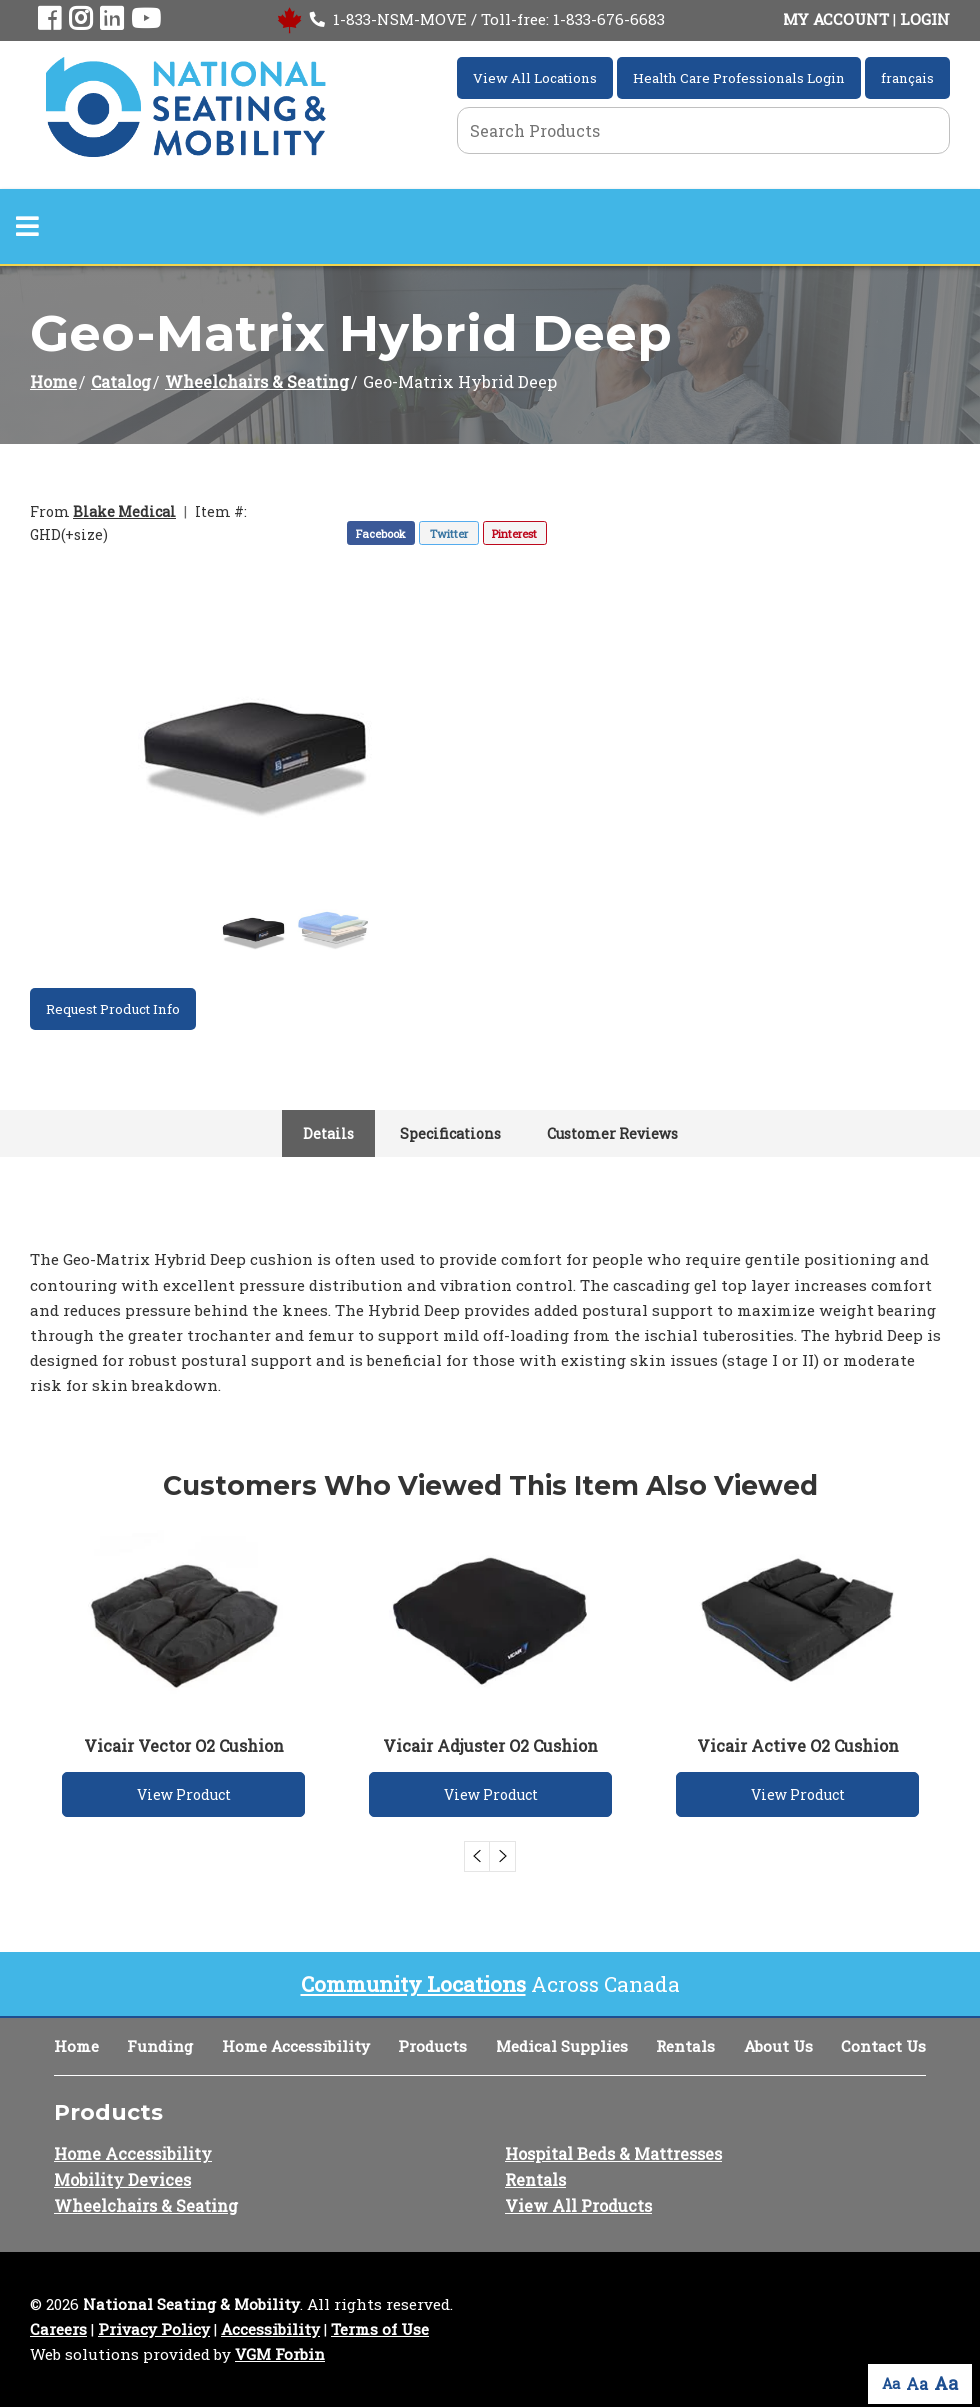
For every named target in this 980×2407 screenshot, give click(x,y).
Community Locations (413, 1984)
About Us (778, 2046)
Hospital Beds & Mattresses (613, 2153)
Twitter (449, 533)
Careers (58, 2329)
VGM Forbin (280, 2354)
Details (328, 1133)
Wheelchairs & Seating (257, 381)
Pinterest (514, 533)
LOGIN (925, 19)
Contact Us (883, 2046)
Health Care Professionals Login (739, 78)
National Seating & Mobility (191, 2304)
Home (53, 381)
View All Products (578, 2205)
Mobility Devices (122, 2179)
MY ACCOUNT (836, 19)
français (907, 78)
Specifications (450, 1133)
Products (432, 2046)
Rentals (685, 2046)
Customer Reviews (612, 1133)
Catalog (121, 381)
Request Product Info (113, 1009)
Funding (160, 2046)
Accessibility (270, 2329)
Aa (891, 2383)
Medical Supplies (562, 2046)
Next (503, 1856)
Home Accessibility (296, 2046)
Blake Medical (124, 511)
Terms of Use (380, 2329)
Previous (477, 1856)
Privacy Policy (154, 2329)
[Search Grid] (703, 130)
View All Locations (535, 78)
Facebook (381, 533)
